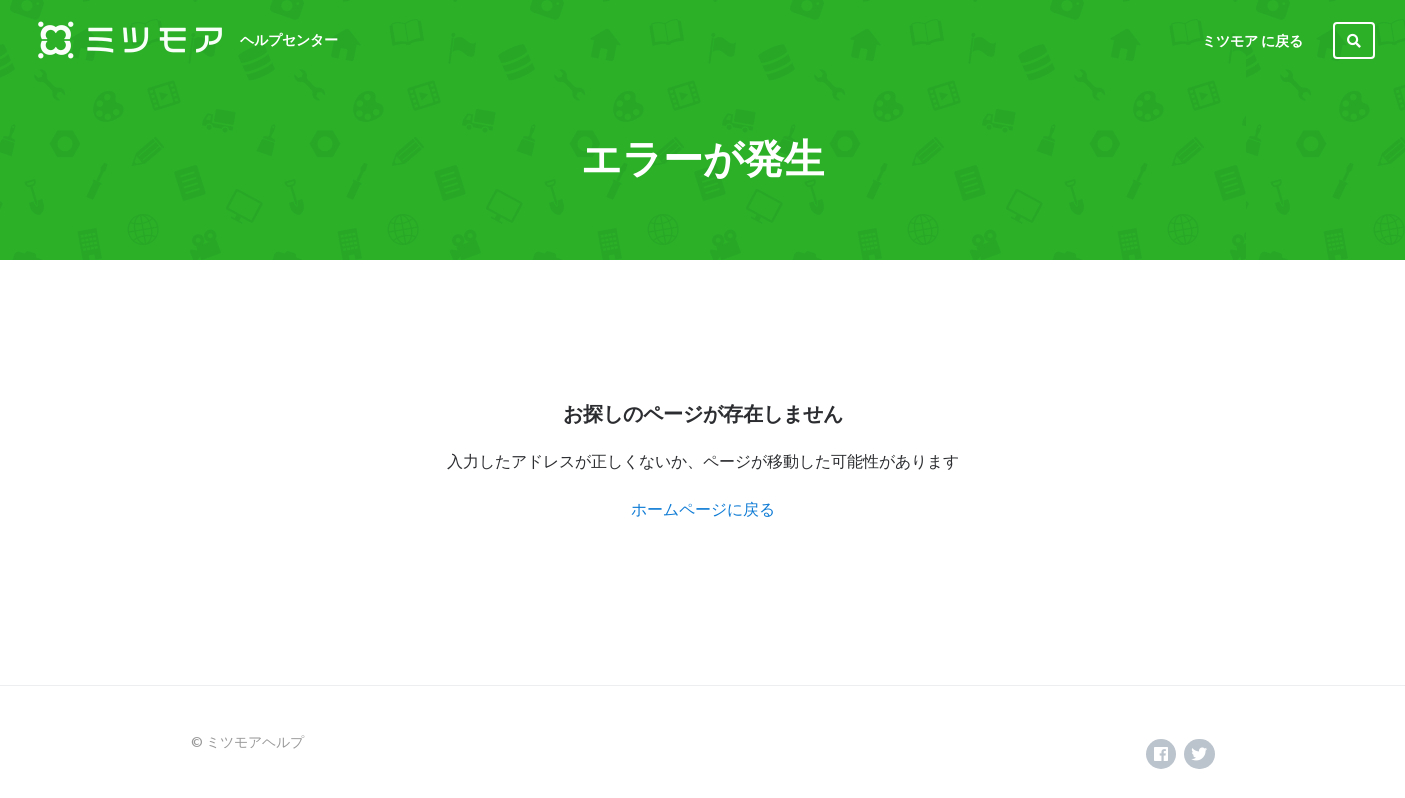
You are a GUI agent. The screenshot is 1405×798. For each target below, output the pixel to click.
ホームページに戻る (703, 508)
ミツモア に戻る (1252, 40)
